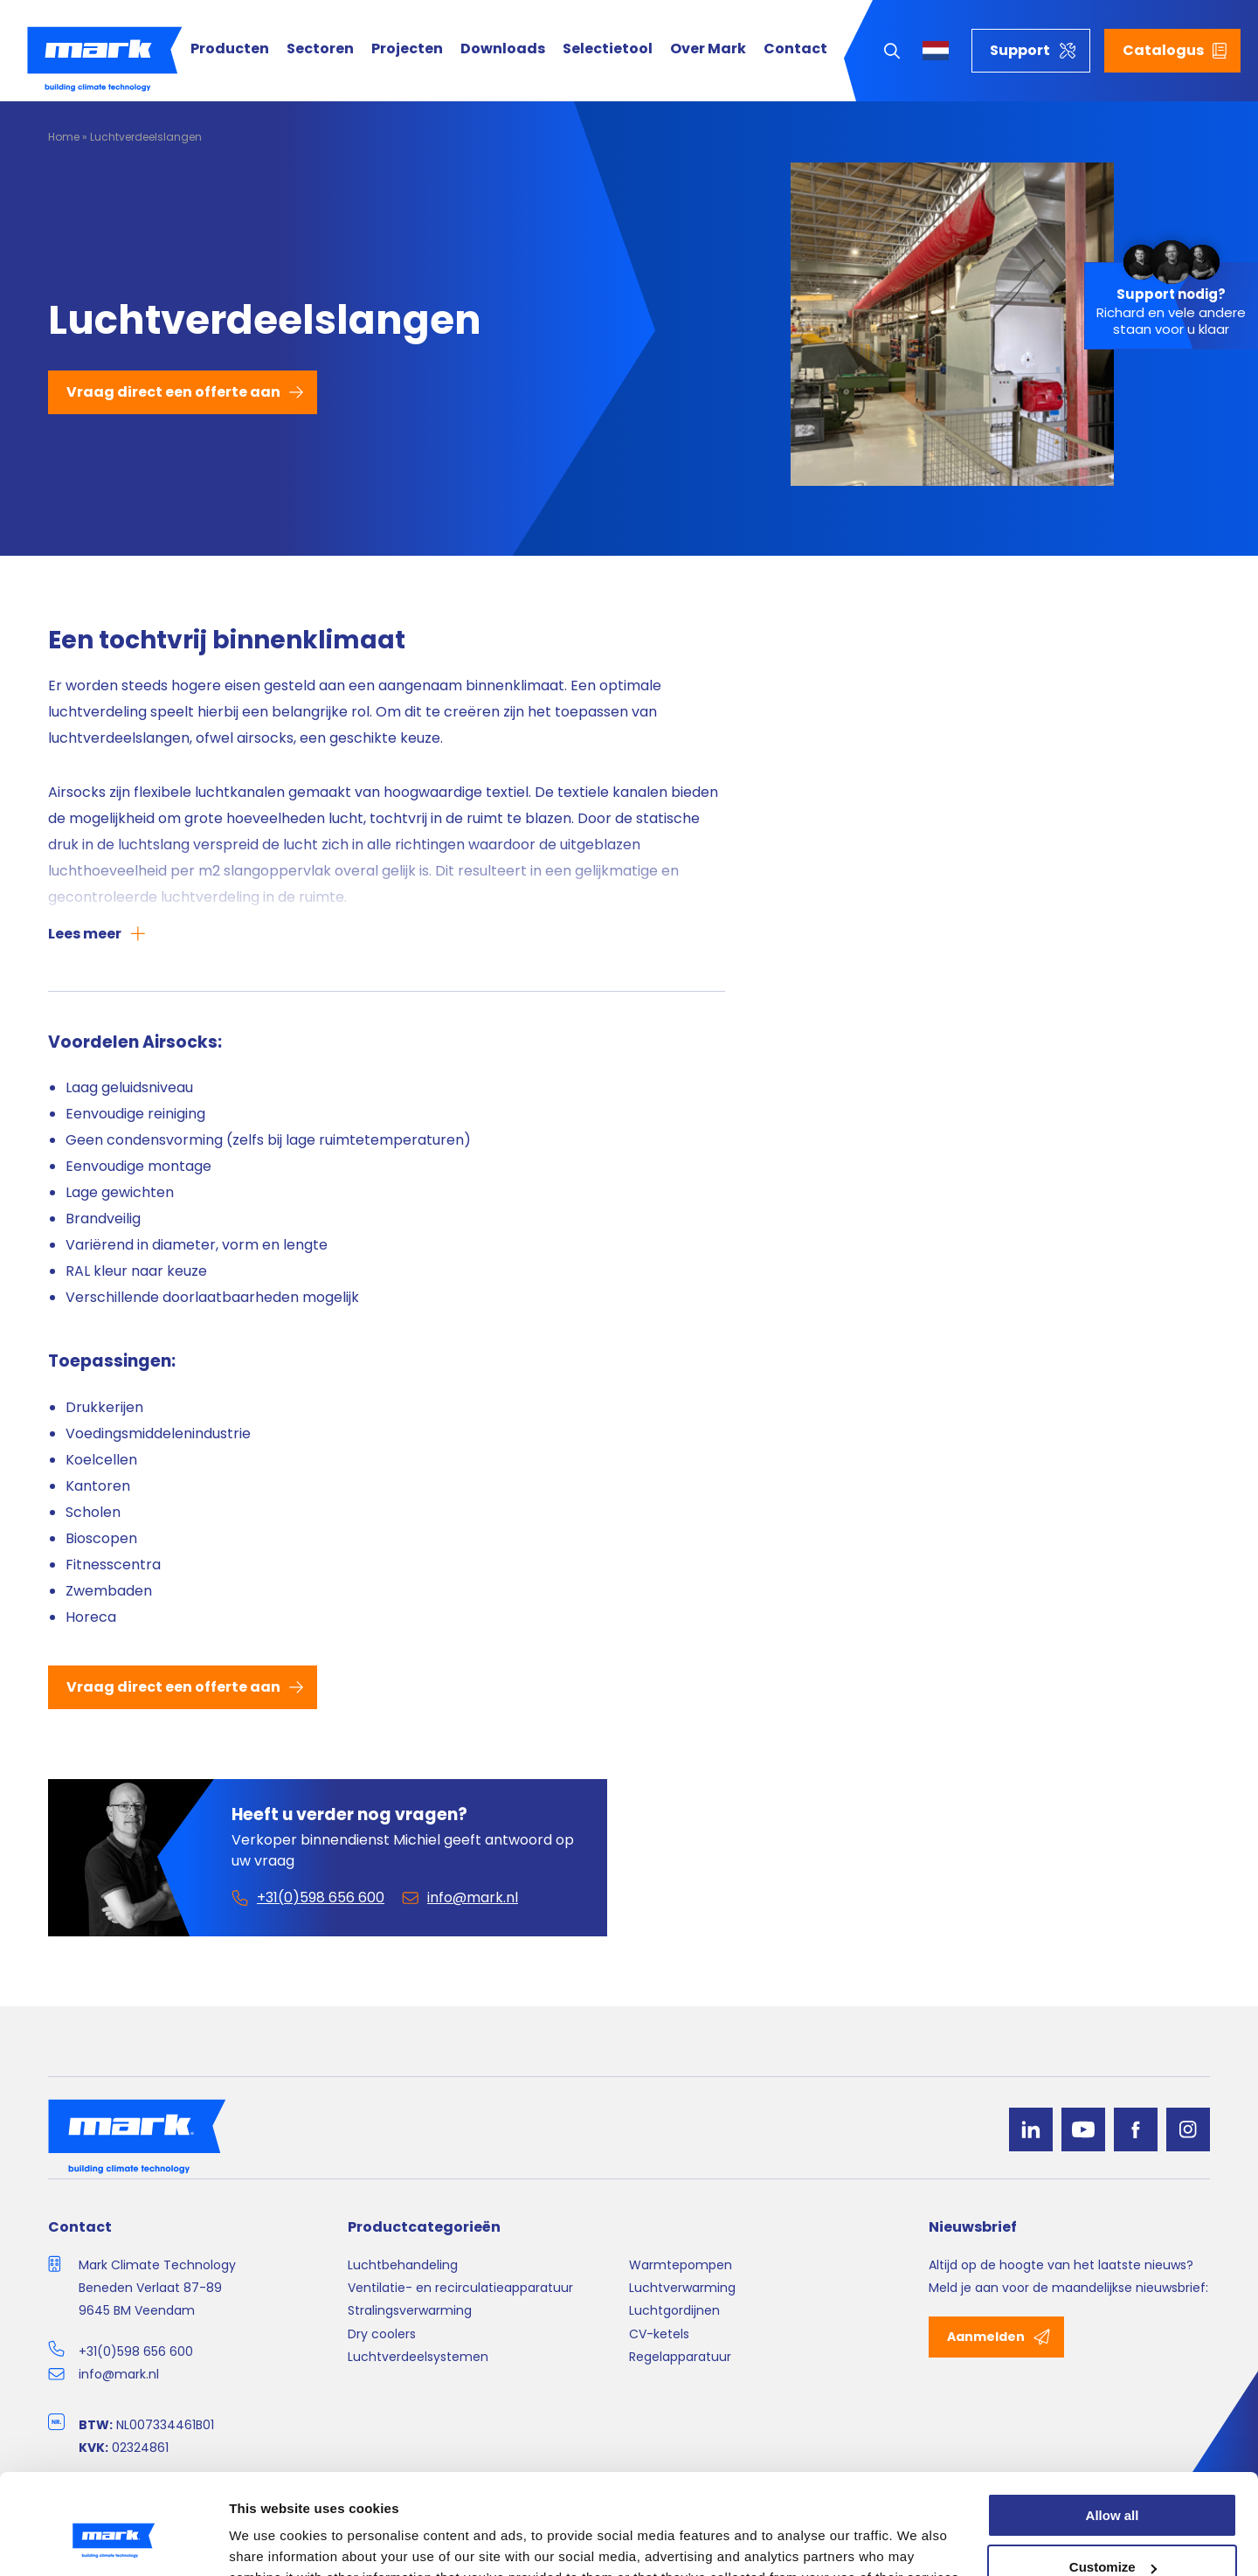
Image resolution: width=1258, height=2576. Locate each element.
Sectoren (320, 49)
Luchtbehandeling (403, 2265)
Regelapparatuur (680, 2356)
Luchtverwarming (682, 2287)
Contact (795, 49)
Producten (229, 49)
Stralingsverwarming (410, 2310)
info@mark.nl (119, 2374)
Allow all (1112, 2431)
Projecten (407, 49)
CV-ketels (659, 2334)
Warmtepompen (680, 2265)
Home (63, 136)
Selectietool (608, 49)
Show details (269, 2541)
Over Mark (708, 49)
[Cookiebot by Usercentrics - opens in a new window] (113, 2542)
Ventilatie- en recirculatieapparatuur (460, 2287)
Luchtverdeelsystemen (418, 2356)
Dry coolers (382, 2334)
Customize (1113, 2483)
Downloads (502, 49)
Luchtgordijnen (674, 2310)
